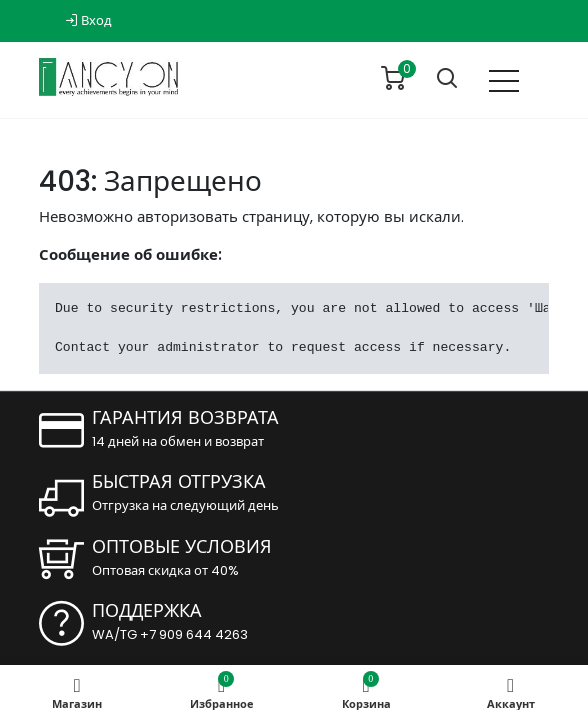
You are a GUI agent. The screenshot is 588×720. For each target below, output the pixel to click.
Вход (88, 20)
